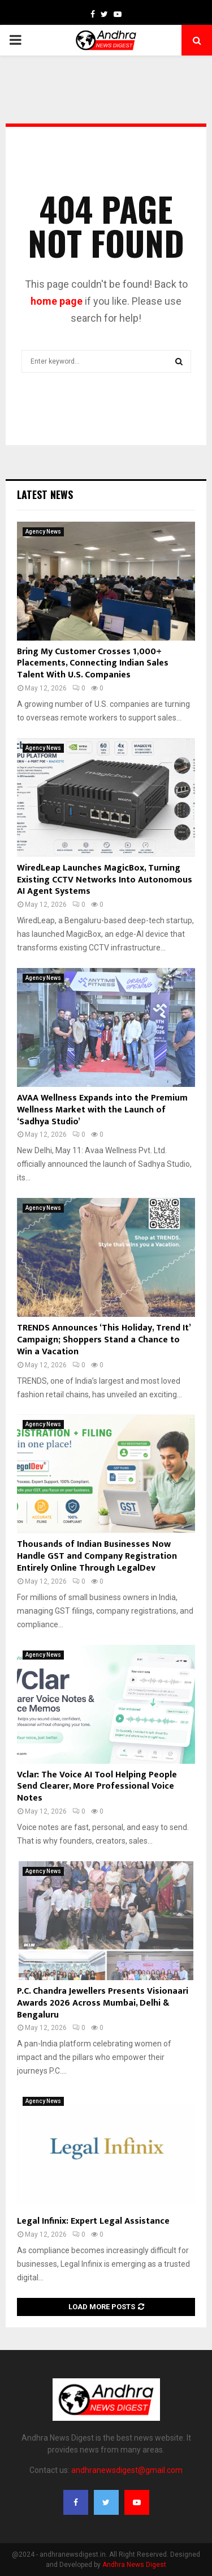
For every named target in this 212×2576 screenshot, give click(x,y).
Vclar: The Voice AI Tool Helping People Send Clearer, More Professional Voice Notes (97, 1786)
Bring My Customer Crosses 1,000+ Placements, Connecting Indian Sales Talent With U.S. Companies (92, 663)
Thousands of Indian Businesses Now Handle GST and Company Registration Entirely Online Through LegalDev (97, 1556)
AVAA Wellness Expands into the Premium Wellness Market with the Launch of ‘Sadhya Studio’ (102, 1109)
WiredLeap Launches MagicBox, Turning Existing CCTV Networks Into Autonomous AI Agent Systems (104, 879)
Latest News (45, 494)
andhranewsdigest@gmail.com (127, 2470)
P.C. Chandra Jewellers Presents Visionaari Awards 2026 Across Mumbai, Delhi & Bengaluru (102, 2003)
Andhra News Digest (134, 2565)
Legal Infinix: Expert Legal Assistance (93, 2221)
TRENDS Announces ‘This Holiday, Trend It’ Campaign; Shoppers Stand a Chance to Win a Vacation (104, 1339)
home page (57, 301)
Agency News (43, 531)
